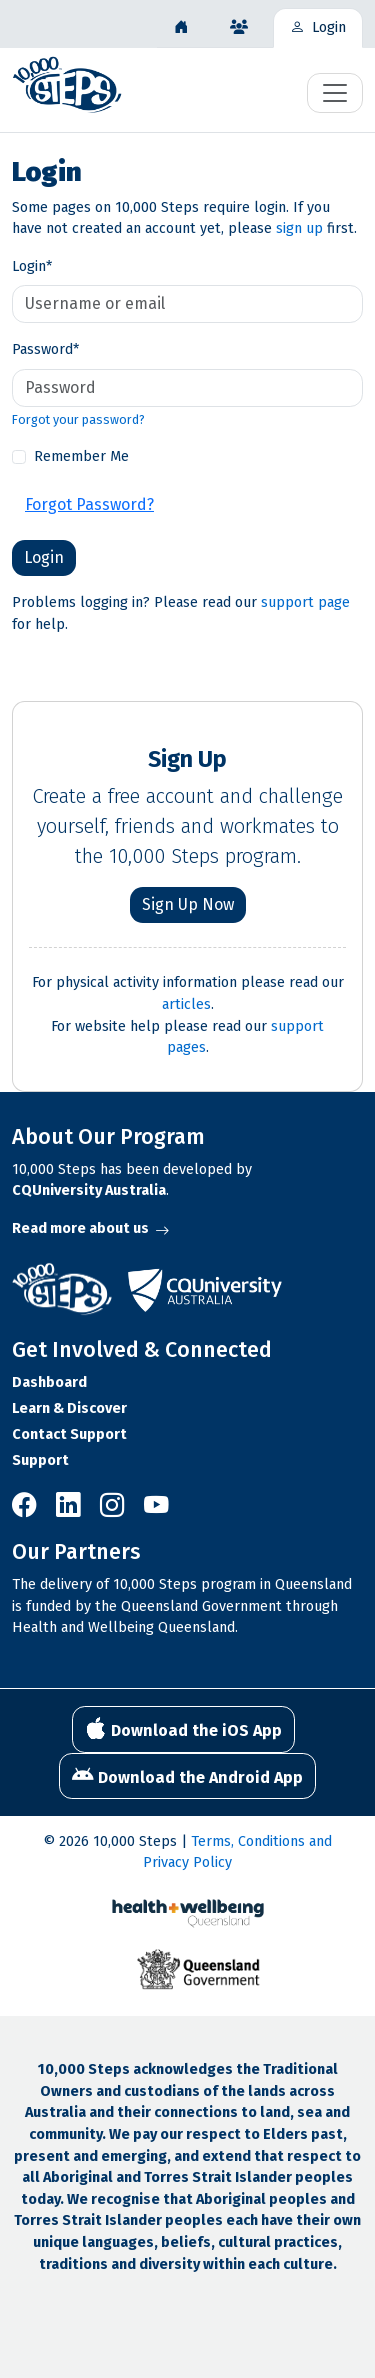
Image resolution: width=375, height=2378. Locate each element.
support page (305, 602)
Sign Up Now (188, 904)
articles (186, 1004)
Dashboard (49, 1382)
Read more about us (90, 1228)
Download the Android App (187, 1776)
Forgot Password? (89, 504)
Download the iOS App (183, 1729)
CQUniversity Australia (89, 1190)
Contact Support (69, 1434)
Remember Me (81, 456)
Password (45, 349)
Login (32, 266)
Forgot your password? (78, 419)
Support (40, 1460)
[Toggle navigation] (335, 93)
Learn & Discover (69, 1408)
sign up (299, 228)
